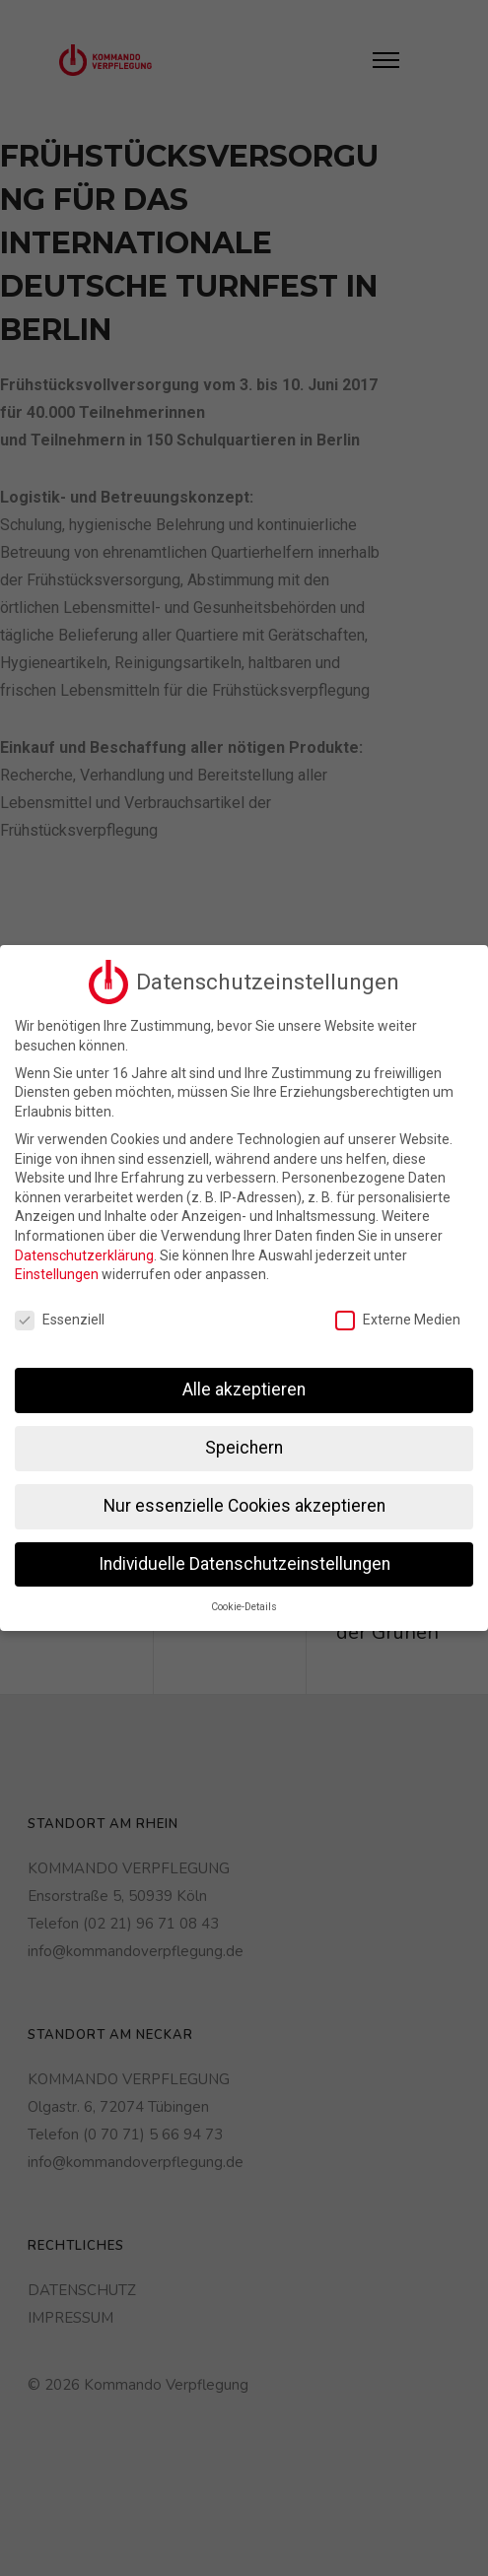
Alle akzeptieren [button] (244, 1386)
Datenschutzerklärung (84, 1252)
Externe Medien (397, 1317)
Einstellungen (57, 1271)
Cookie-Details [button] (244, 1603)
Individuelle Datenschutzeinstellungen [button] (244, 1561)
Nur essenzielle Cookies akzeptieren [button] (244, 1503)
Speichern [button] (244, 1445)
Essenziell (60, 1317)
